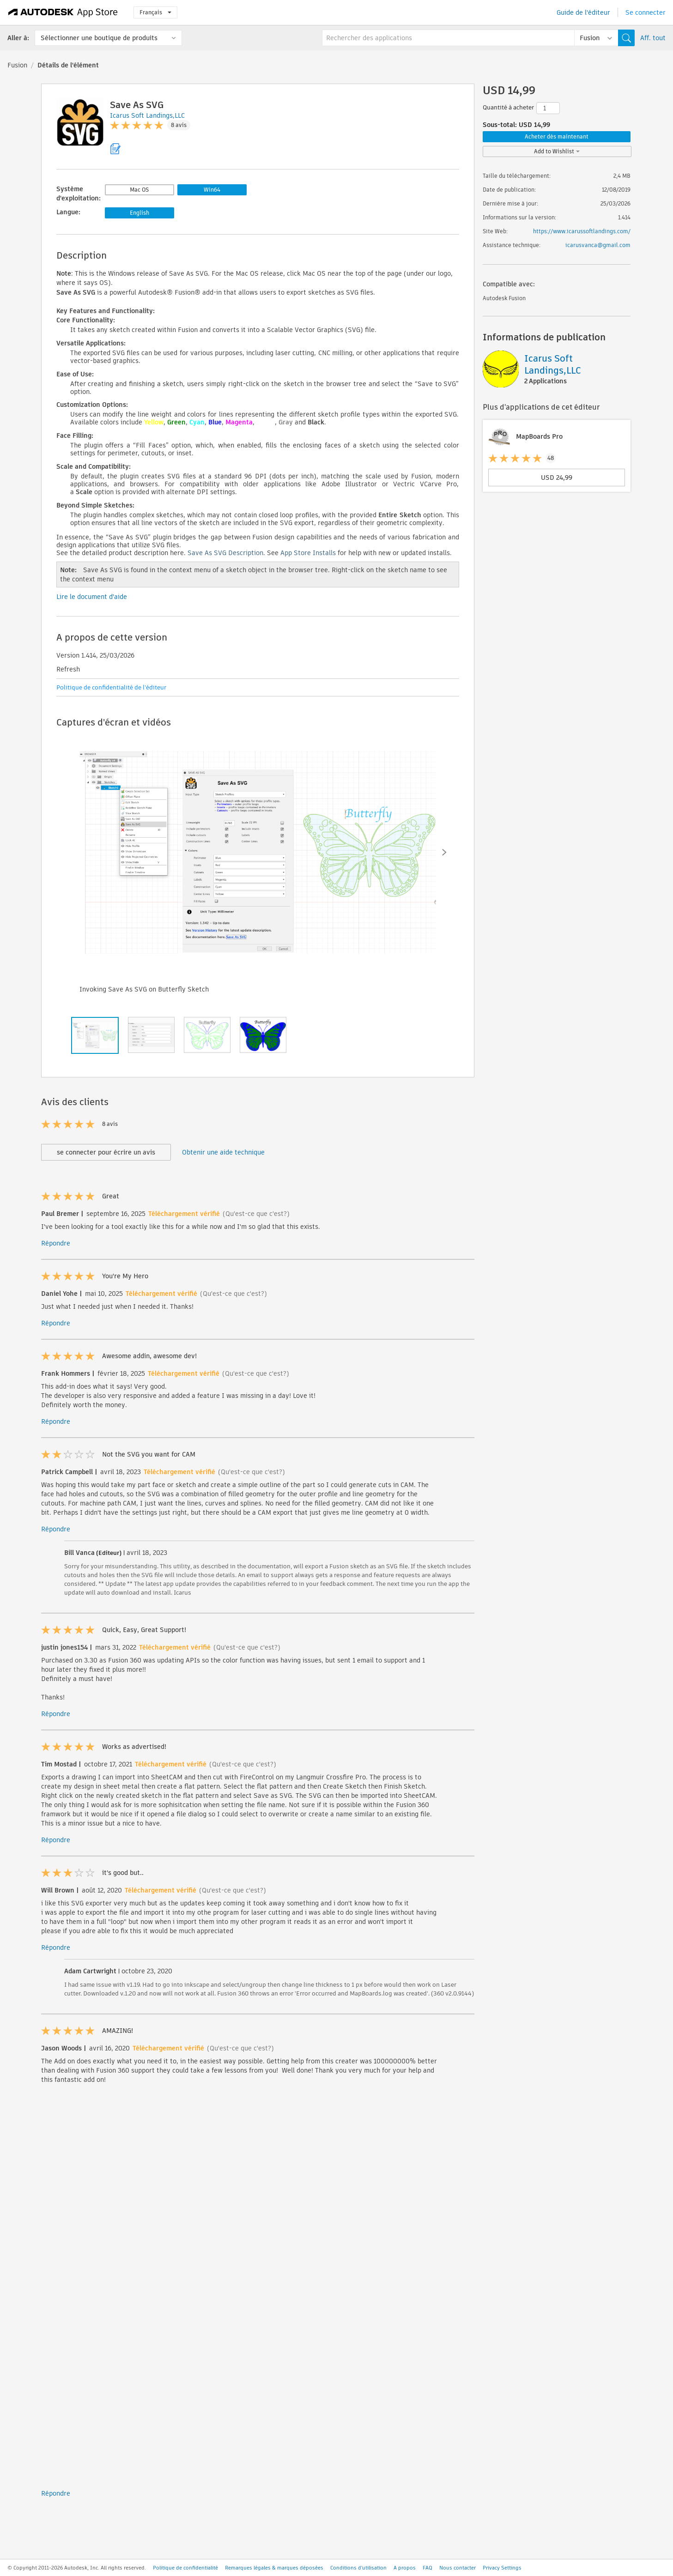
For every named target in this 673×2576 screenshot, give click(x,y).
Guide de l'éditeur (583, 12)
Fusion (17, 65)
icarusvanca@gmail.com (598, 245)
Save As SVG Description (225, 552)
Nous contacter (457, 2567)
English (139, 213)
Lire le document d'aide (91, 596)
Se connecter (645, 12)
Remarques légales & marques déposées (274, 2567)
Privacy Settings (502, 2567)
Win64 (212, 190)
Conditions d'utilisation (358, 2567)
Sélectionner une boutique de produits (99, 37)
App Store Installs (308, 552)
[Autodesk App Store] (63, 12)
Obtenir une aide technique (223, 1152)
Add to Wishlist (557, 151)
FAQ (427, 2567)
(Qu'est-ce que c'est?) (256, 1213)
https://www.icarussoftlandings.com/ (582, 231)
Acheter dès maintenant (556, 136)
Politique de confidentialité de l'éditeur (111, 687)
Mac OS (139, 190)
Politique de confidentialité (185, 2567)
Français (155, 12)
